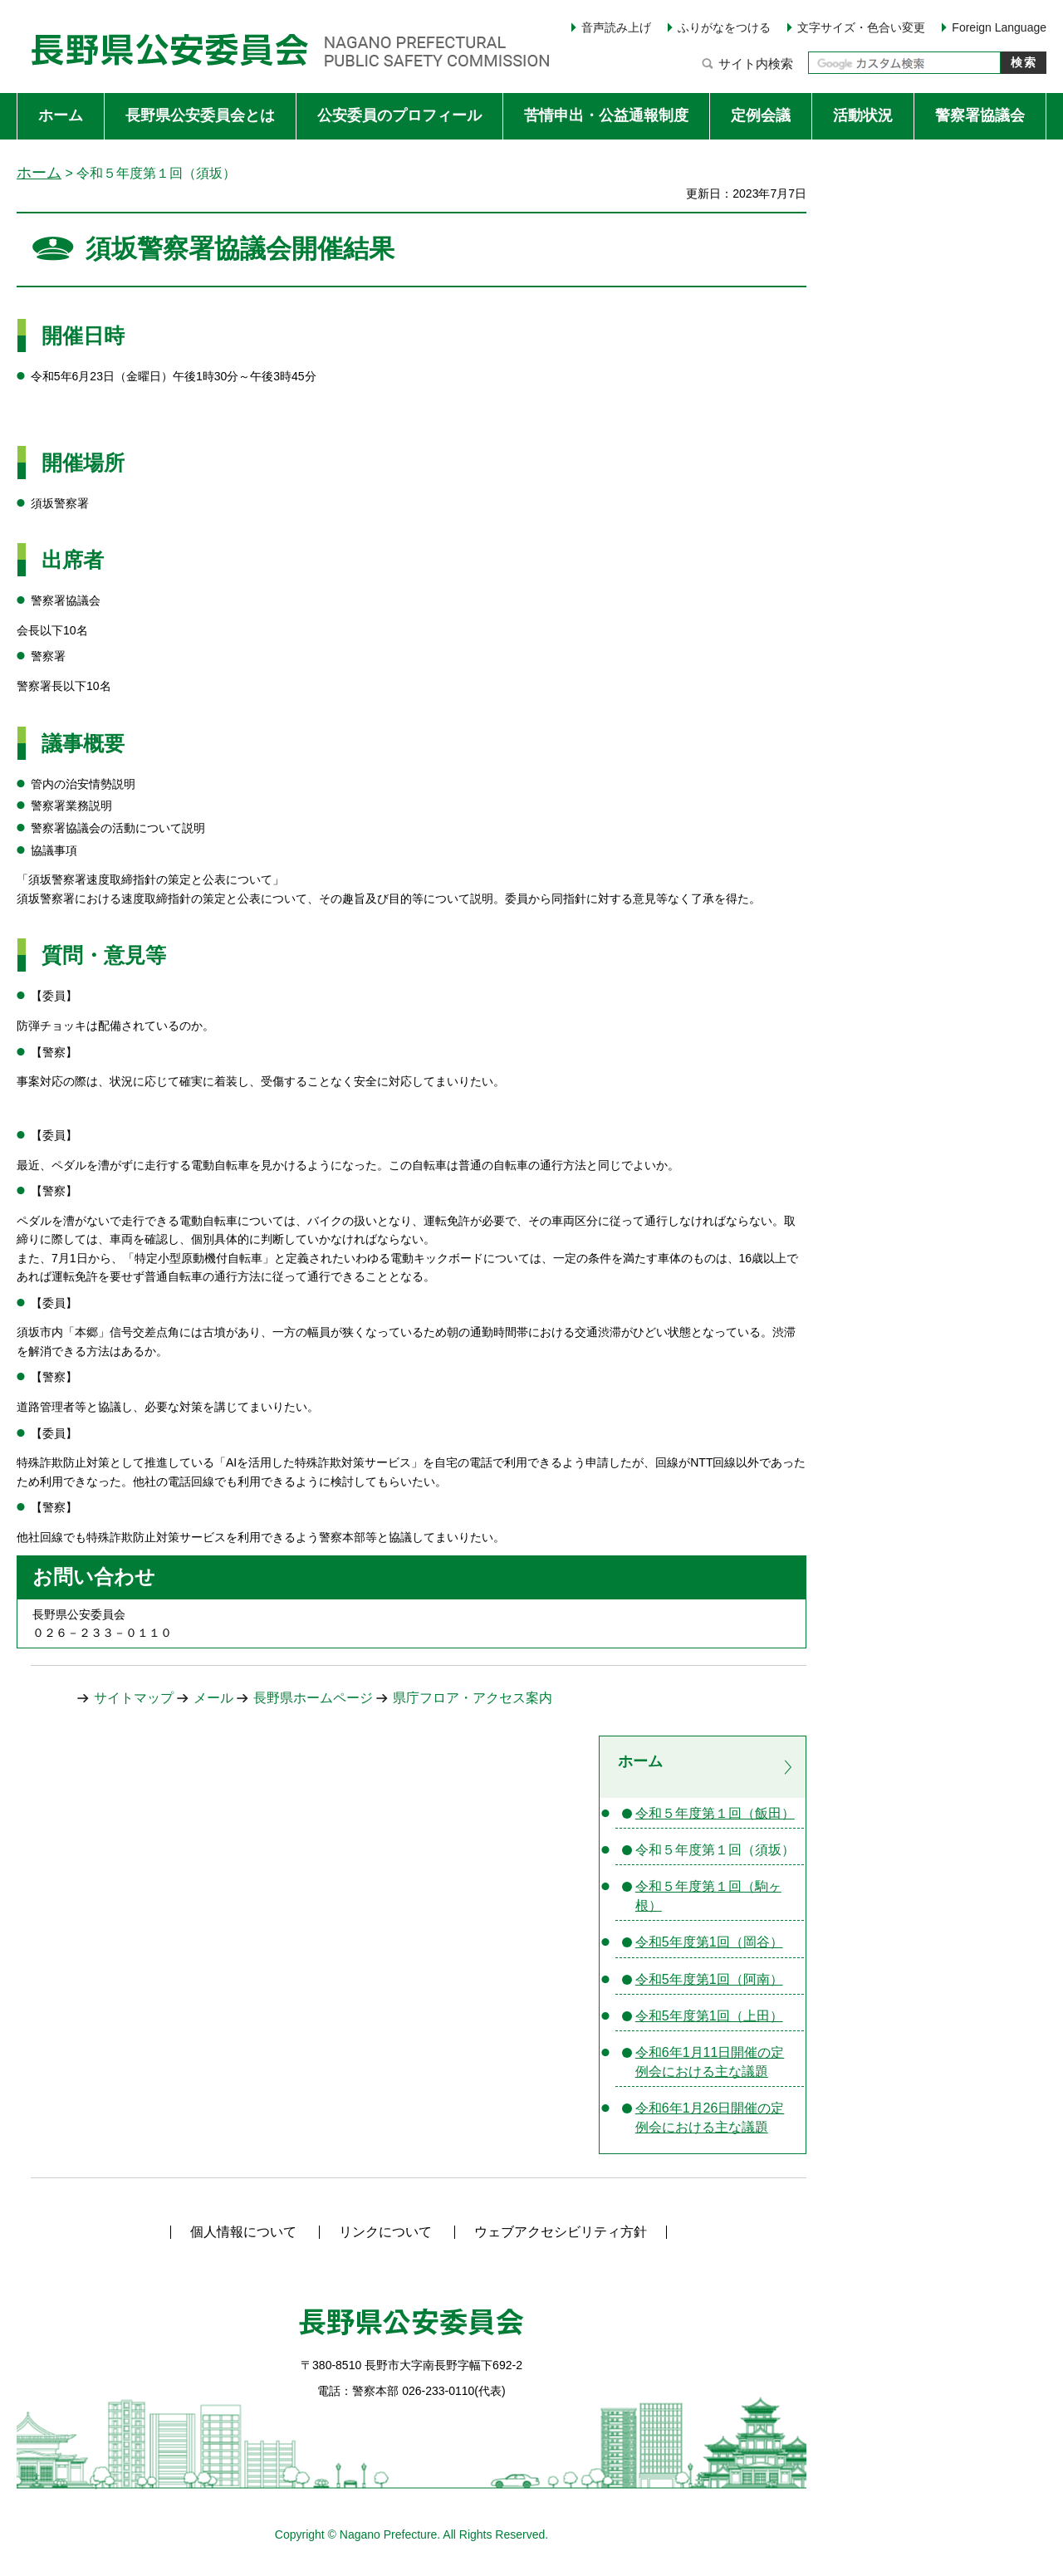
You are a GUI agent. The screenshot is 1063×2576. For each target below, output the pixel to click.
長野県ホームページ (313, 1698)
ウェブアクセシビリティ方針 (560, 2232)
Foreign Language (999, 27)
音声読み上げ (616, 27)
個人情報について (243, 2232)
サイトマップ (134, 1698)
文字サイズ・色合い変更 (861, 27)
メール (213, 1698)
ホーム (39, 172)
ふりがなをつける (724, 27)
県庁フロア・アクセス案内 (472, 1698)
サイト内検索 (755, 63)
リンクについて (385, 2232)
